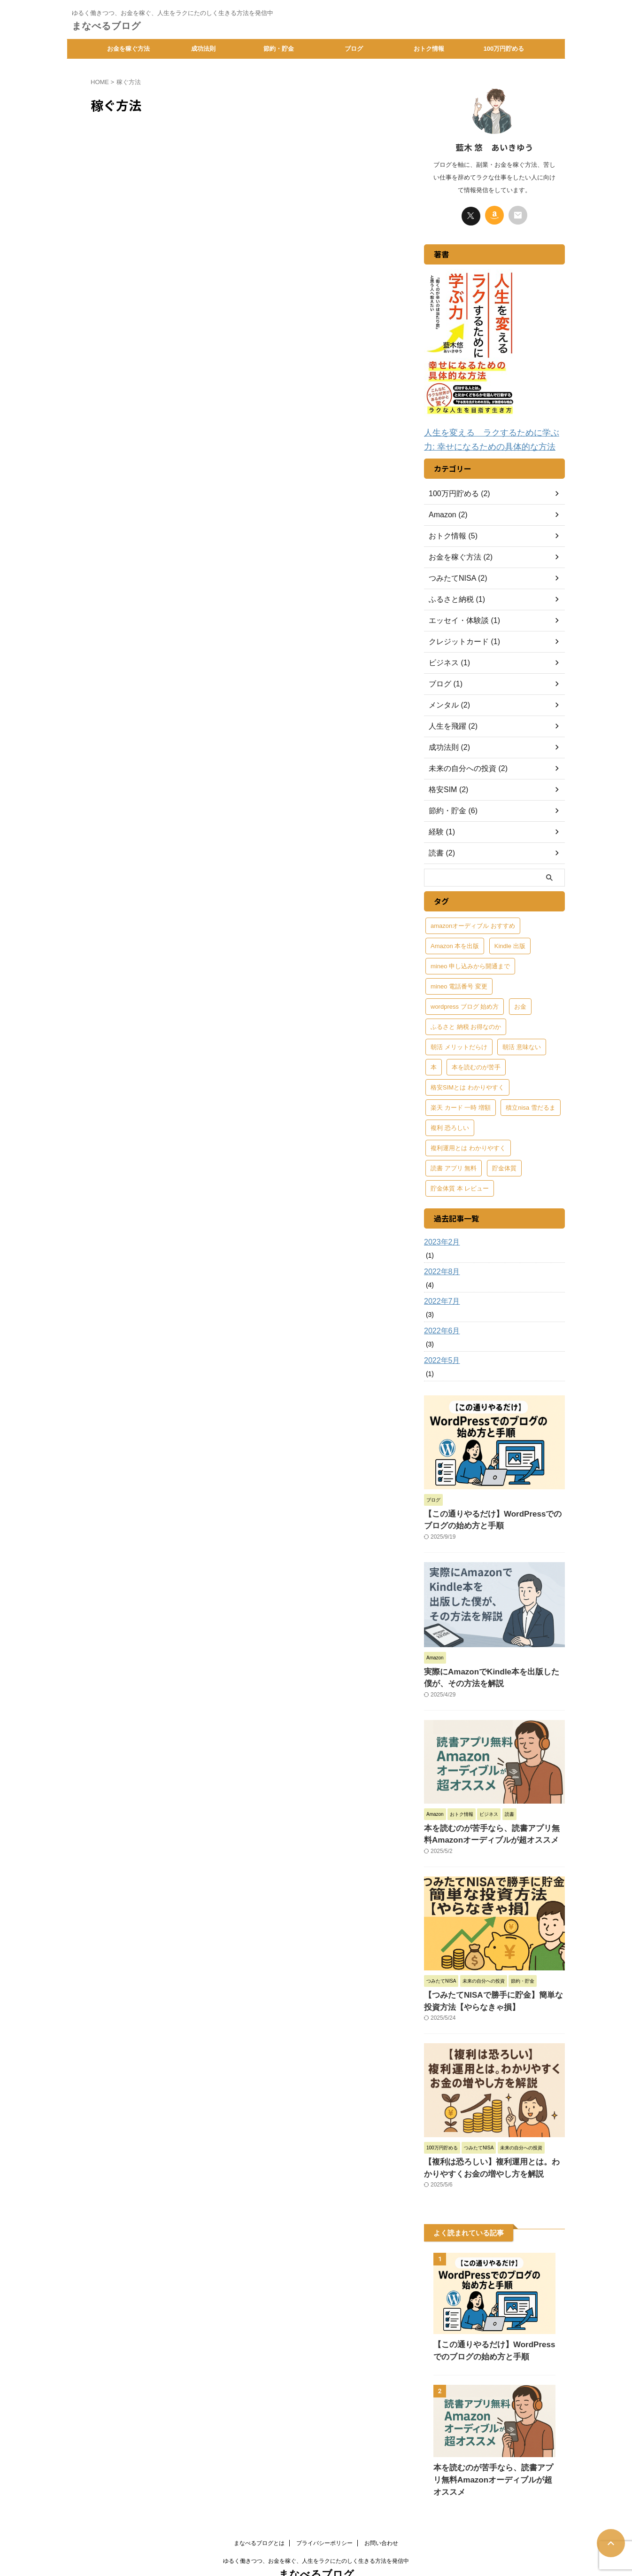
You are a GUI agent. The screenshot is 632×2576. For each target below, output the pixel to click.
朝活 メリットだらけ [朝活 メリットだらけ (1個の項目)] (459, 1044)
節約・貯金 (278, 48)
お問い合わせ (381, 2514)
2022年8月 (439, 1269)
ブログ (354, 48)
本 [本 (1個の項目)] (434, 1064)
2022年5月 (439, 1358)
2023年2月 (439, 1239)
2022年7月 (439, 1298)
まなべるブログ (106, 26)
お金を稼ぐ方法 (128, 48)
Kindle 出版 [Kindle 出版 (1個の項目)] (509, 943)
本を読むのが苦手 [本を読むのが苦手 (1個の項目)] (476, 1064)
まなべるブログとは (259, 2514)
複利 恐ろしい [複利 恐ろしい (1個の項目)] (450, 1124)
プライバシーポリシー (324, 2514)
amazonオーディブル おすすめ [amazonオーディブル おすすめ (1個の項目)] (473, 922)
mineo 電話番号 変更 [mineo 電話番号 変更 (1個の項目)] (459, 983)
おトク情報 (429, 48)
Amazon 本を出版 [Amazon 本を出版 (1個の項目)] (455, 943)
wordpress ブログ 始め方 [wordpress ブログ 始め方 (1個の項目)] (465, 1003)
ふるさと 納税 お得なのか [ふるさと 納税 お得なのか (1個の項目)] (466, 1023)
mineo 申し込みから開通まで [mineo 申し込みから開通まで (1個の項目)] (470, 963)
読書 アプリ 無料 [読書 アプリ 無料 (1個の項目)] (454, 1165)
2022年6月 (439, 1328)
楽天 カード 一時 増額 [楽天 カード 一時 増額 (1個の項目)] (461, 1104)
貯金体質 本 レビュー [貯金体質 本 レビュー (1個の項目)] (460, 1185)
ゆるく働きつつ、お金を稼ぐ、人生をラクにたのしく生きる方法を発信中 (316, 2532)
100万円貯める (504, 48)
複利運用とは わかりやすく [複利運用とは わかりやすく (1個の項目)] (468, 1145)
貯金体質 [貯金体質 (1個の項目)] (504, 1165)
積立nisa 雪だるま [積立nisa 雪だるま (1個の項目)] (530, 1104)
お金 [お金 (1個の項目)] (520, 1003)
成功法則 (203, 48)
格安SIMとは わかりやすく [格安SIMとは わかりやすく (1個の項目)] (467, 1084)
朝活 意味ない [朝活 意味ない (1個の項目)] (521, 1044)
